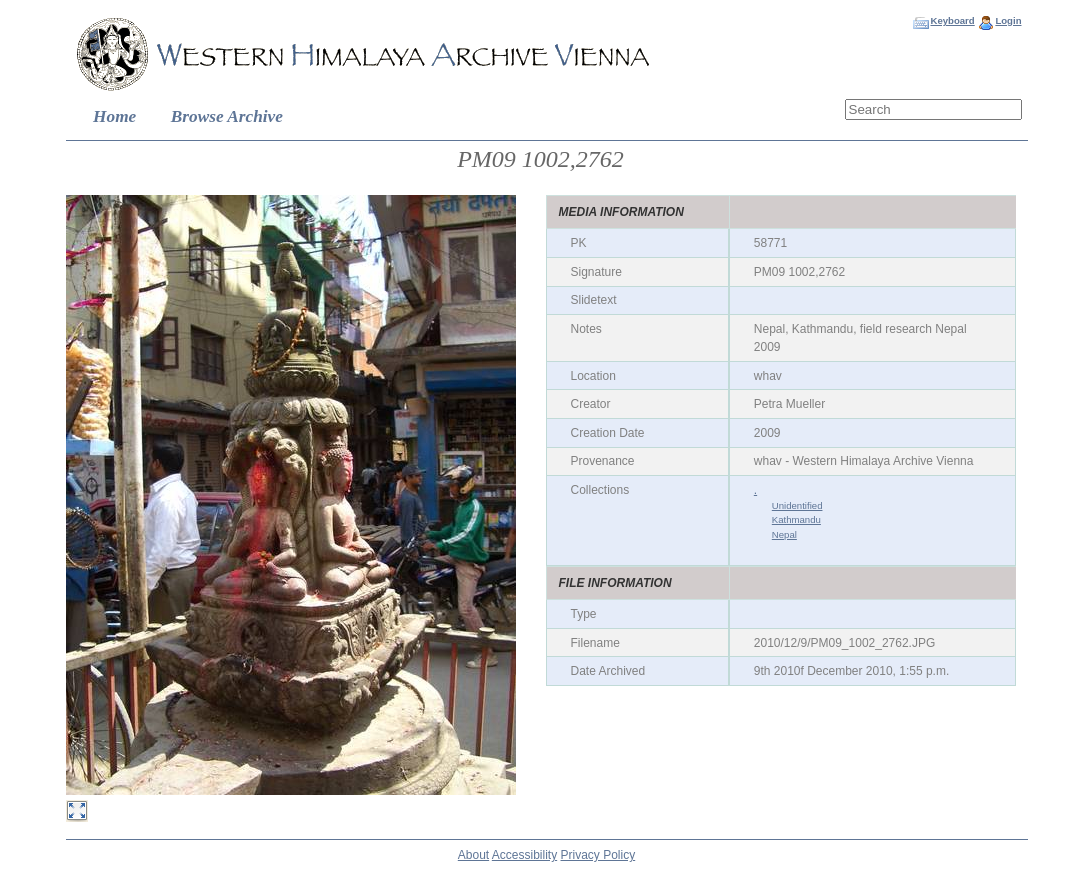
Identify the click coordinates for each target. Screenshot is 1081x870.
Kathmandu (796, 519)
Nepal (784, 534)
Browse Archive (227, 116)
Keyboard (952, 20)
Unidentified (797, 505)
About (473, 855)
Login (1008, 20)
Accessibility (524, 855)
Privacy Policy (598, 855)
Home (114, 116)
